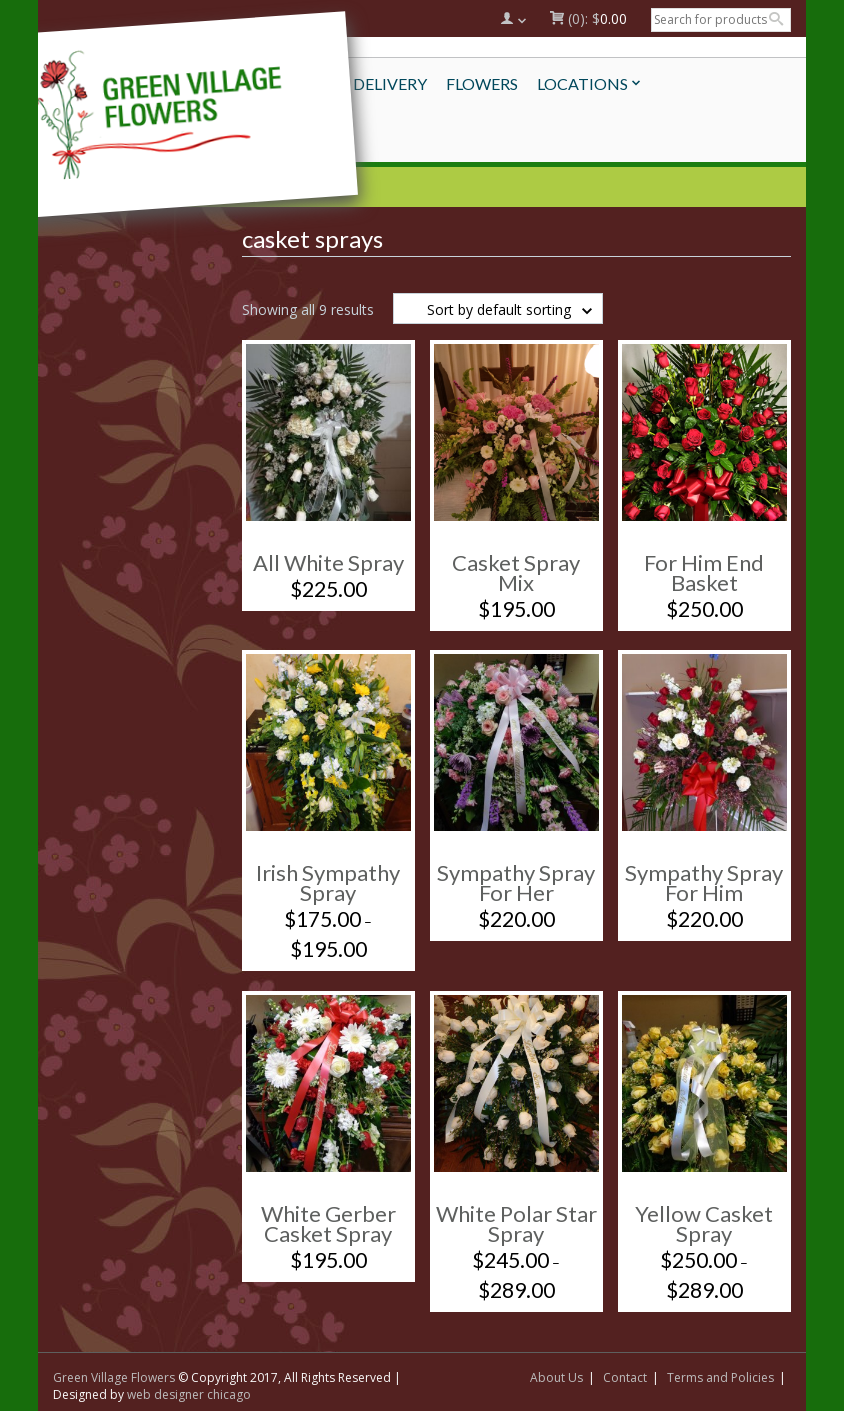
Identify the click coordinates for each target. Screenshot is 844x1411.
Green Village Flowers (114, 1377)
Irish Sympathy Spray (328, 882)
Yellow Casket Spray (704, 1223)
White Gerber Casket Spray (328, 1223)
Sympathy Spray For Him (704, 882)
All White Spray (328, 562)
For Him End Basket (704, 572)
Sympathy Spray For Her (516, 882)
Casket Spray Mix (516, 572)
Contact (625, 1377)
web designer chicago (189, 1394)
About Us (556, 1377)
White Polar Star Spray (516, 1223)
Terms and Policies (720, 1377)
